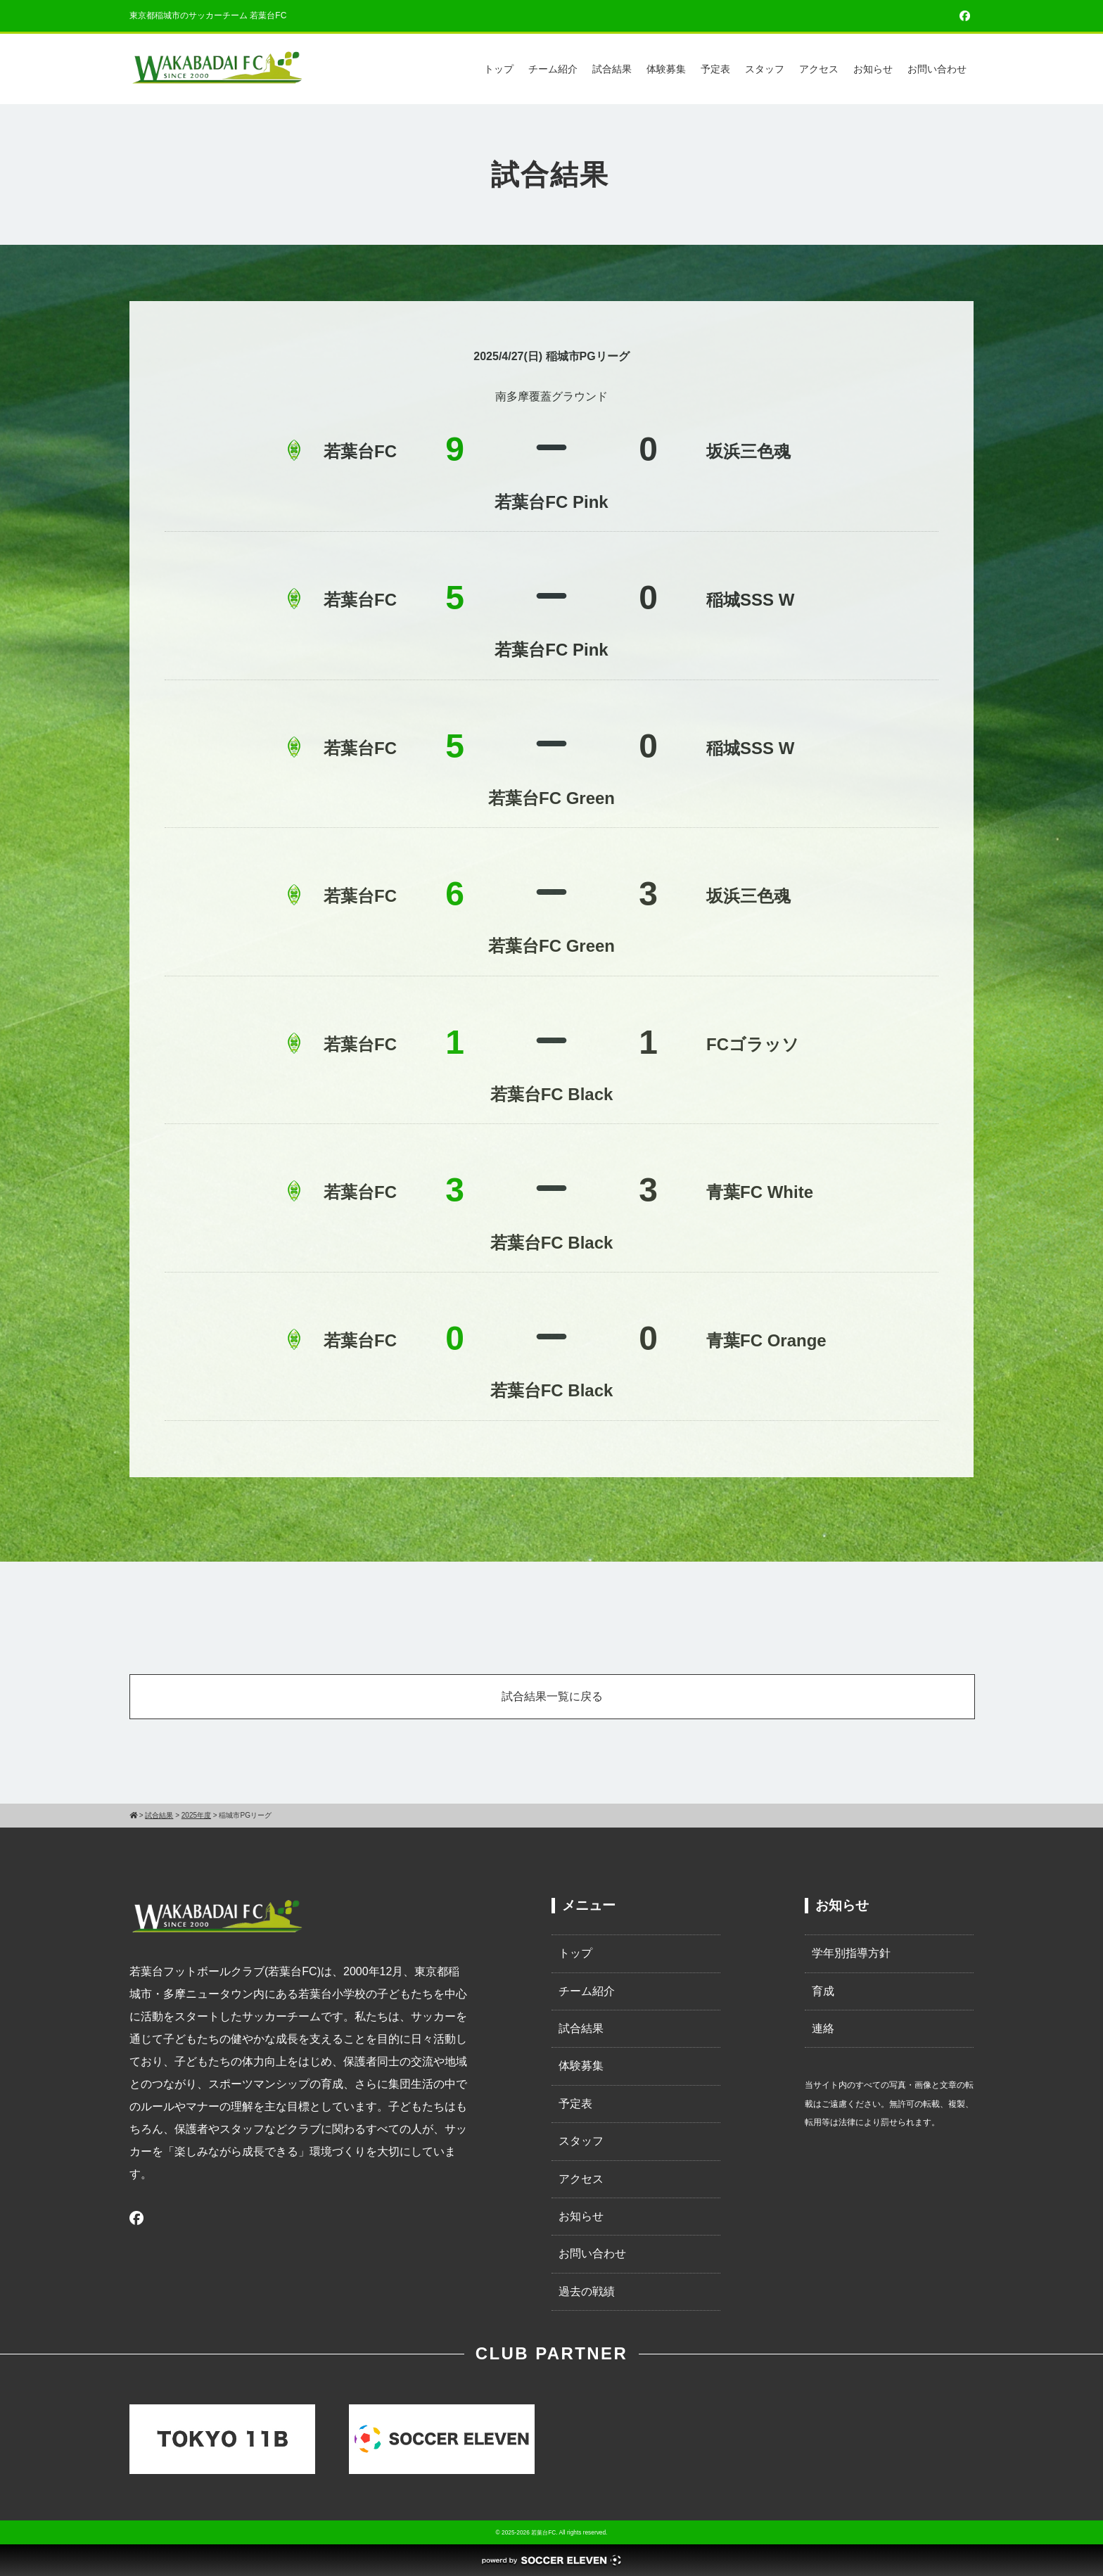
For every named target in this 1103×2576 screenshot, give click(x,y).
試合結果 (612, 69)
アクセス (819, 69)
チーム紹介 (553, 69)
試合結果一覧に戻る (552, 1696)
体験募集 (666, 69)
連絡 (823, 2028)
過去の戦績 (587, 2291)
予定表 (715, 69)
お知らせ (873, 69)
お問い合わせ (937, 69)
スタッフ (764, 69)
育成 (823, 1991)
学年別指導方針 (851, 1953)
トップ (499, 69)
